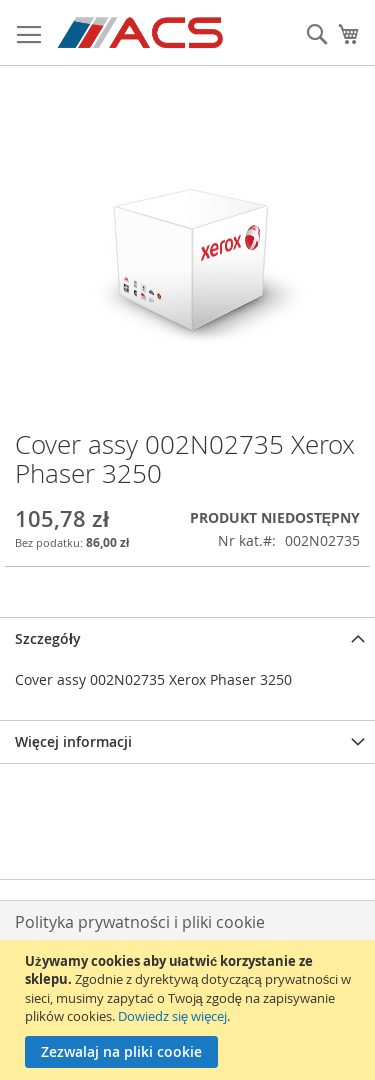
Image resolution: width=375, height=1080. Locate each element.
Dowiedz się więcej (172, 1016)
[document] (190, 1010)
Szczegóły (48, 638)
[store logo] (141, 33)
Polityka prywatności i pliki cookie (140, 922)
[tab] (187, 638)
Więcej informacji (73, 741)
